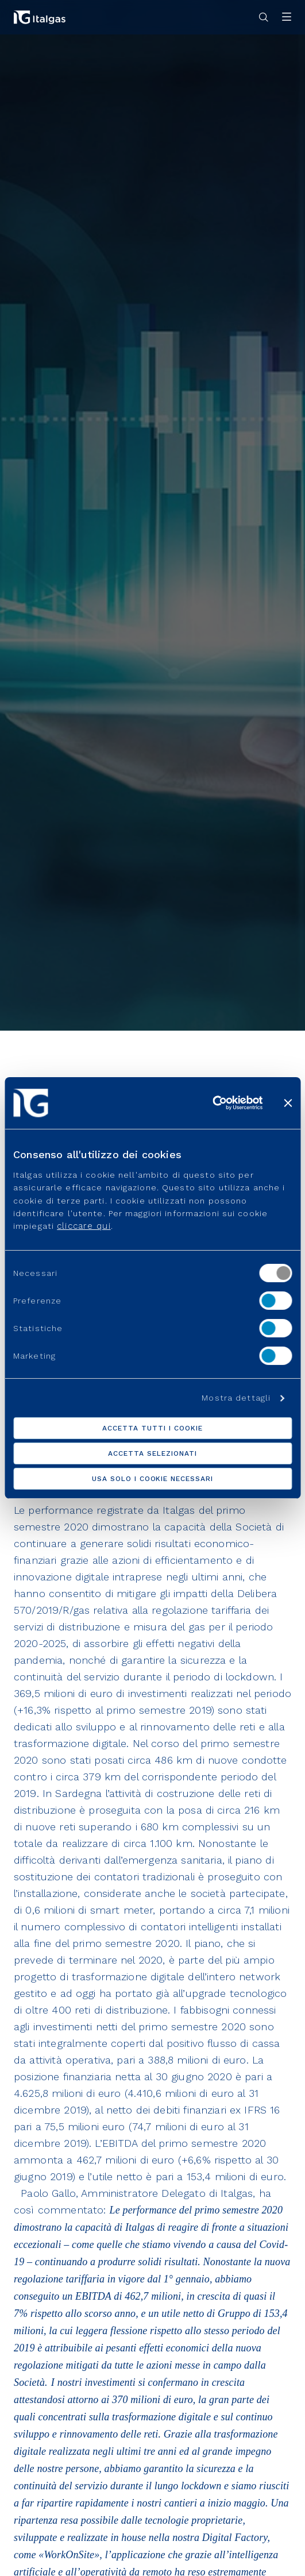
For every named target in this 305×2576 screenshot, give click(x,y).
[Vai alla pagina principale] (39, 17)
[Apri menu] (286, 17)
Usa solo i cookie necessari (152, 1479)
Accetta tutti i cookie (152, 1428)
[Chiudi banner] (288, 1103)
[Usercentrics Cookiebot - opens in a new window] (212, 1103)
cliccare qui (83, 1226)
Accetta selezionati (152, 1453)
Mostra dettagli (236, 1397)
